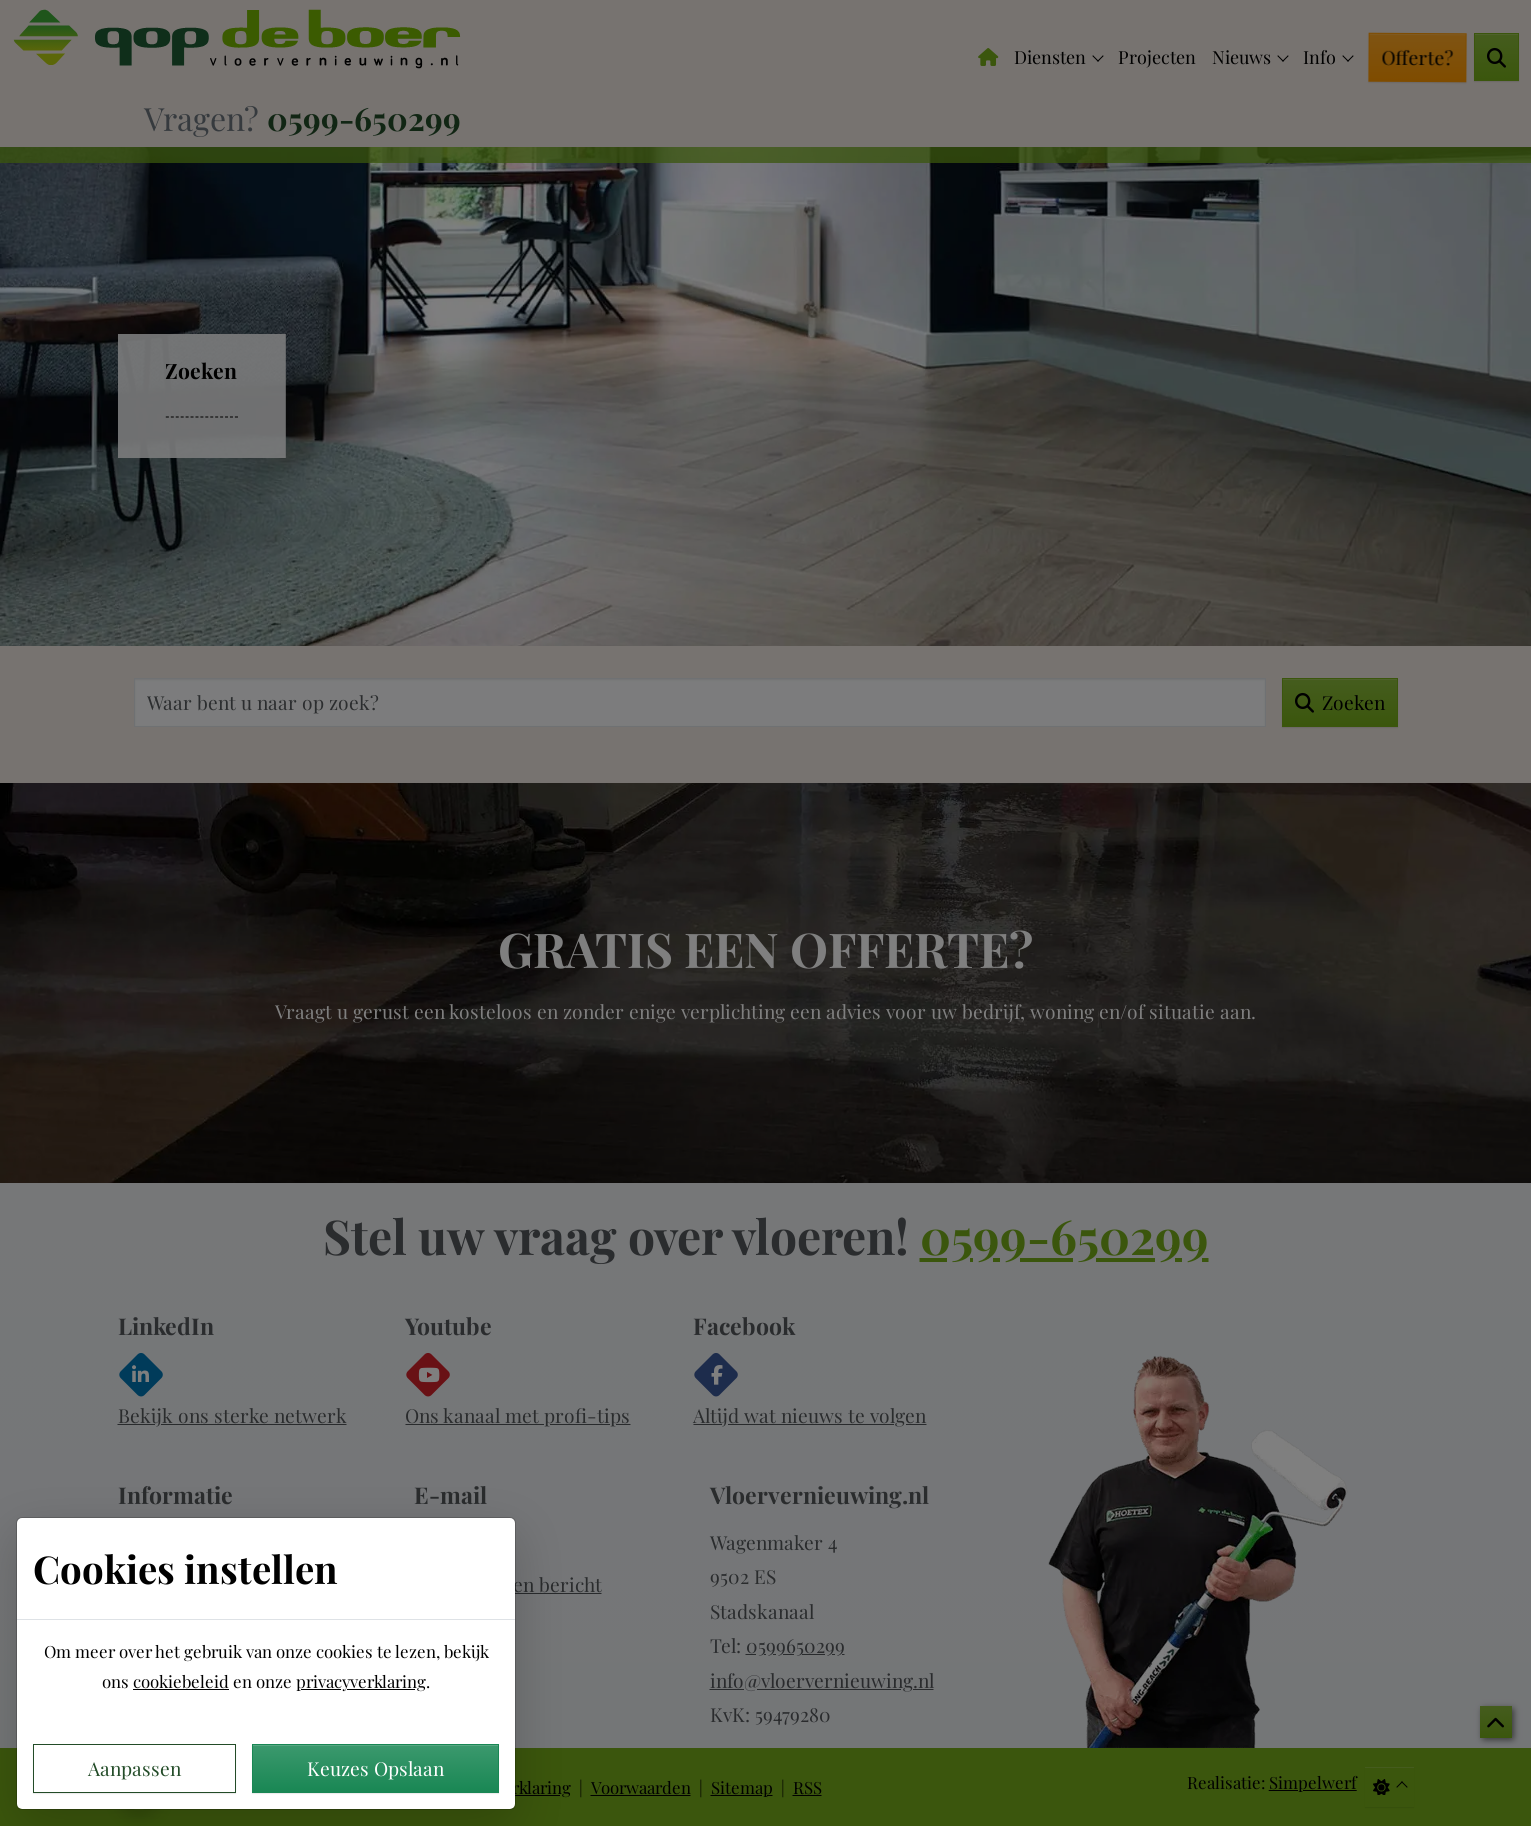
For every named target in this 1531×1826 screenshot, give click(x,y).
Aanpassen (134, 1768)
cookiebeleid (181, 1681)
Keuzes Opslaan (375, 1768)
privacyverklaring (361, 1681)
